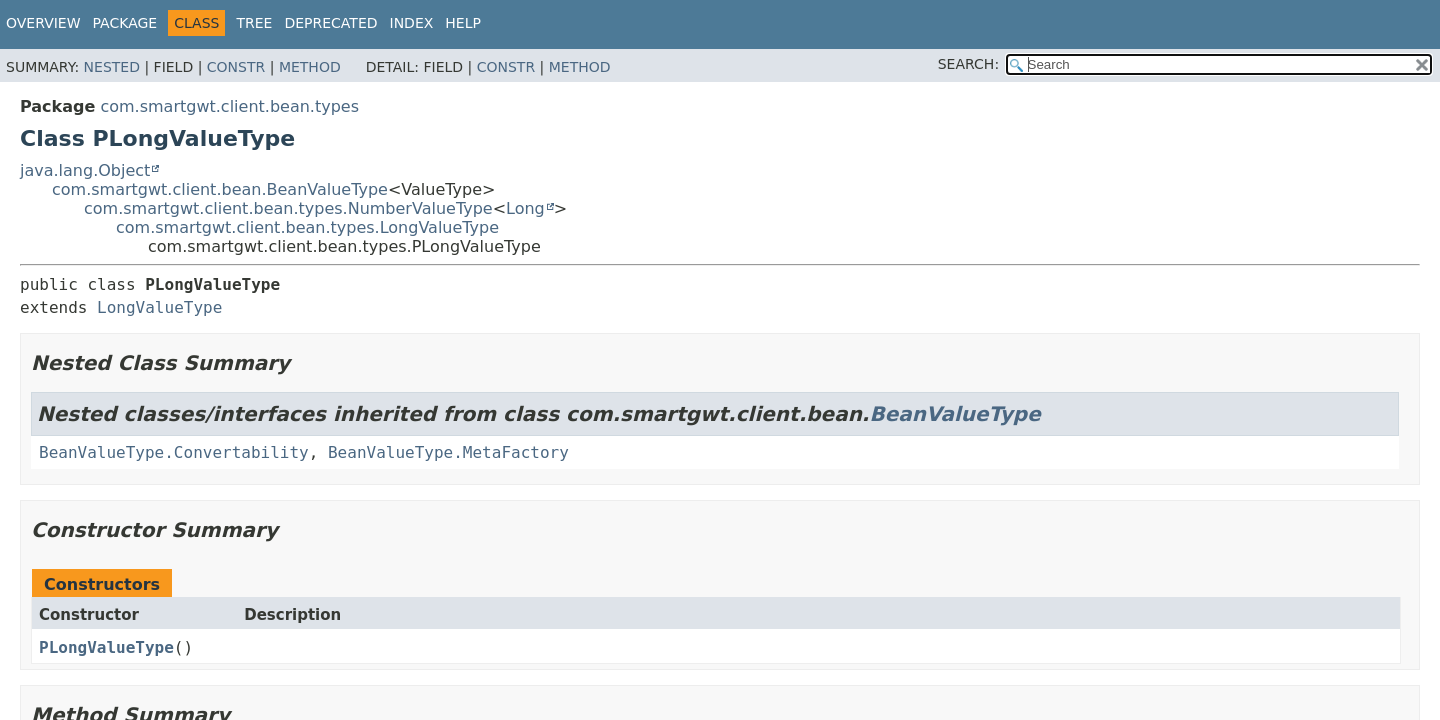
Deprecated (330, 23)
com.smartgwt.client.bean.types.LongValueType (307, 227)
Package (125, 23)
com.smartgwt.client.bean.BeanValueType (220, 189)
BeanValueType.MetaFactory (448, 452)
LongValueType (159, 307)
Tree (254, 23)
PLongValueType (106, 647)
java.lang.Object (85, 170)
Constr (236, 67)
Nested (112, 67)
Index (412, 23)
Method (310, 67)
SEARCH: (968, 64)
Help (463, 23)
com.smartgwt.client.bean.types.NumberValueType (288, 208)
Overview (43, 23)
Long (525, 208)
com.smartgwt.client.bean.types (229, 106)
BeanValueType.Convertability (174, 452)
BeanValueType (954, 414)
